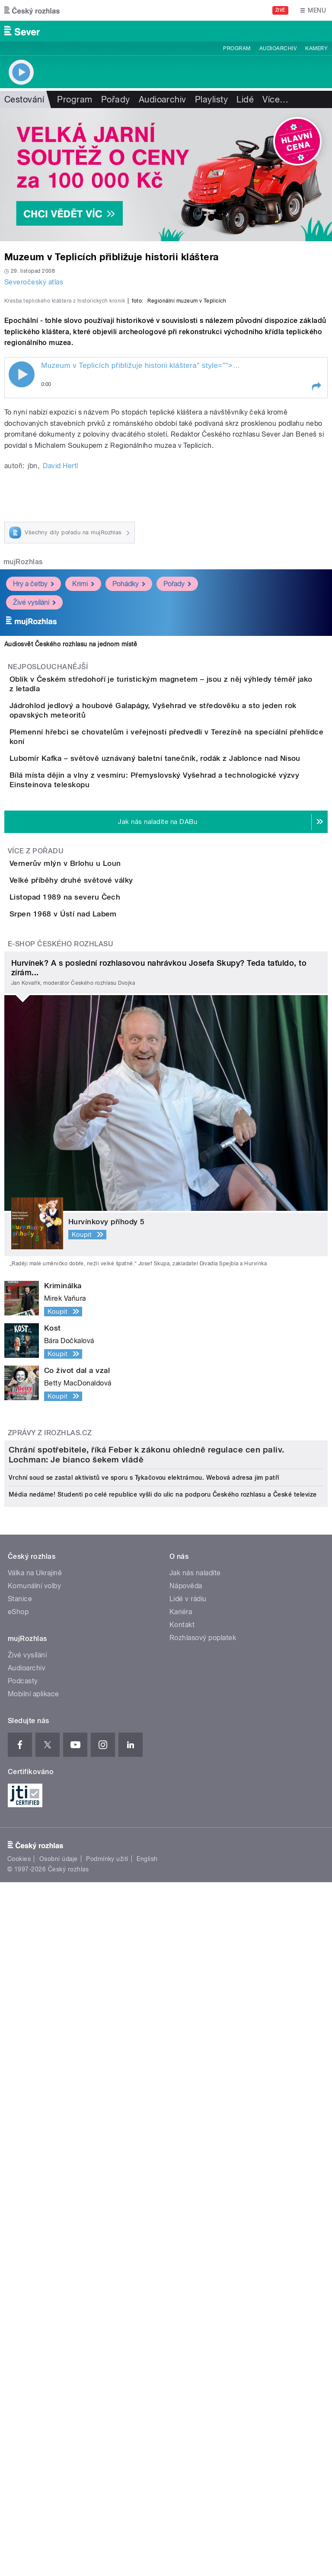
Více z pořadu (36, 1123)
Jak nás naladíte (195, 2159)
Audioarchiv (278, 48)
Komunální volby (34, 2172)
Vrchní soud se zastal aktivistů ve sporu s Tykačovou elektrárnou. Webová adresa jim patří (144, 2063)
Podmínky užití (107, 2444)
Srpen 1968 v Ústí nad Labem (97, 1259)
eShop (18, 2198)
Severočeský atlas (33, 282)
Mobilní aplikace (33, 2280)
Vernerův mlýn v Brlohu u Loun (100, 1135)
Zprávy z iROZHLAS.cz (50, 1803)
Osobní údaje (58, 2444)
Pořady (115, 99)
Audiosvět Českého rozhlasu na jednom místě (70, 830)
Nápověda (185, 2172)
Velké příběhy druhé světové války (106, 1176)
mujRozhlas (23, 748)
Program (236, 48)
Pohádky (128, 770)
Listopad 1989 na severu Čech (99, 1218)
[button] (316, 573)
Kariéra (180, 2198)
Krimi (83, 770)
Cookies (19, 2444)
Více (275, 99)
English (147, 2444)
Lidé (245, 99)
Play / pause (22, 561)
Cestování (24, 99)
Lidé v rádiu (188, 2185)
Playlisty (211, 99)
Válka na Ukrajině (35, 2159)
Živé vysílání (34, 789)
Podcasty (23, 2267)
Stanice (20, 2185)
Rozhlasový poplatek (202, 2224)
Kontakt (182, 2211)
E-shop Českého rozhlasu (60, 1314)
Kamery (316, 48)
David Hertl (60, 652)
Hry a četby (33, 770)
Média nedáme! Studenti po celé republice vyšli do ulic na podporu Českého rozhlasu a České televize (163, 2080)
